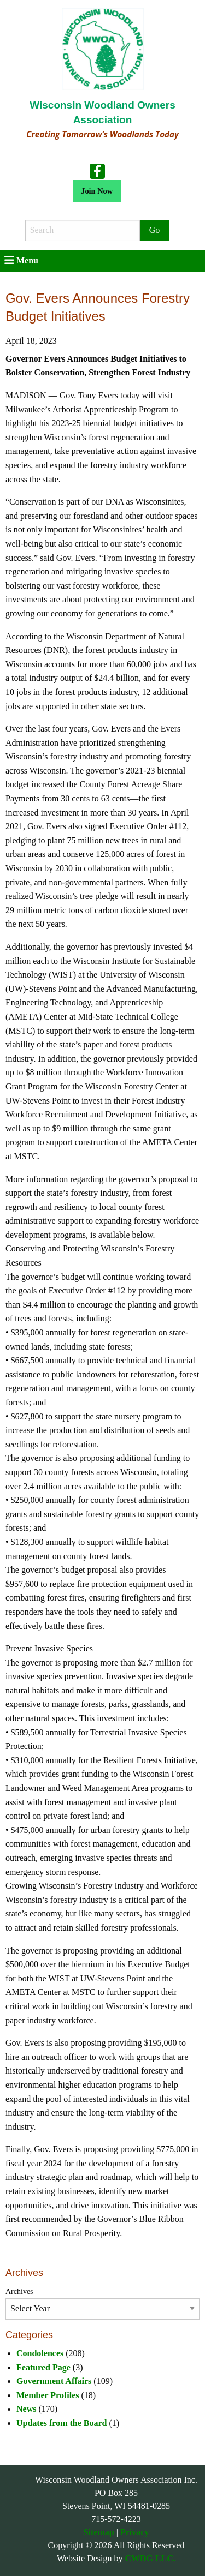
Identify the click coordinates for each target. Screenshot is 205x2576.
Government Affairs (53, 2381)
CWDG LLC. (150, 2558)
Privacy (134, 2532)
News (26, 2408)
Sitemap (99, 2532)
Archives (19, 2291)
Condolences (39, 2353)
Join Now (97, 191)
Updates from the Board (61, 2423)
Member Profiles (47, 2395)
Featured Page (43, 2367)
